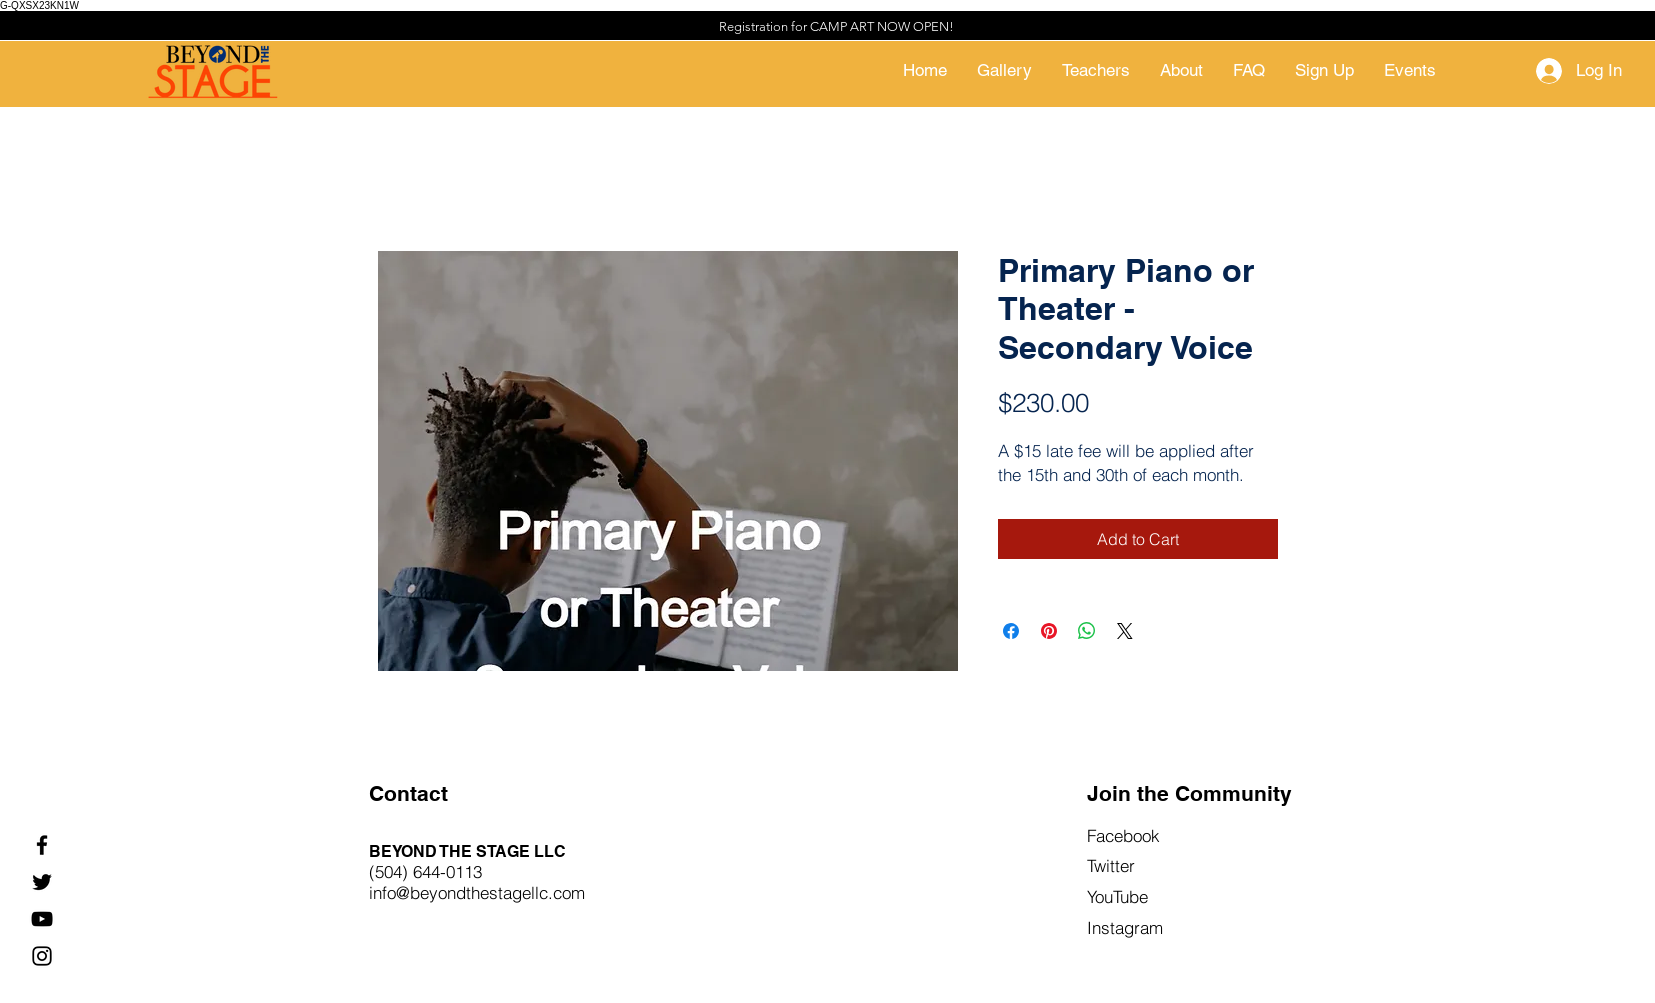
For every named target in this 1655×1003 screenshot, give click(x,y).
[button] (1324, 70)
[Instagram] (42, 956)
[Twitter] (42, 882)
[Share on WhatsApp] (1087, 631)
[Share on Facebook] (1011, 631)
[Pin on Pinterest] (1049, 631)
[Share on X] (1125, 631)
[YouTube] (42, 919)
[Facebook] (42, 845)
